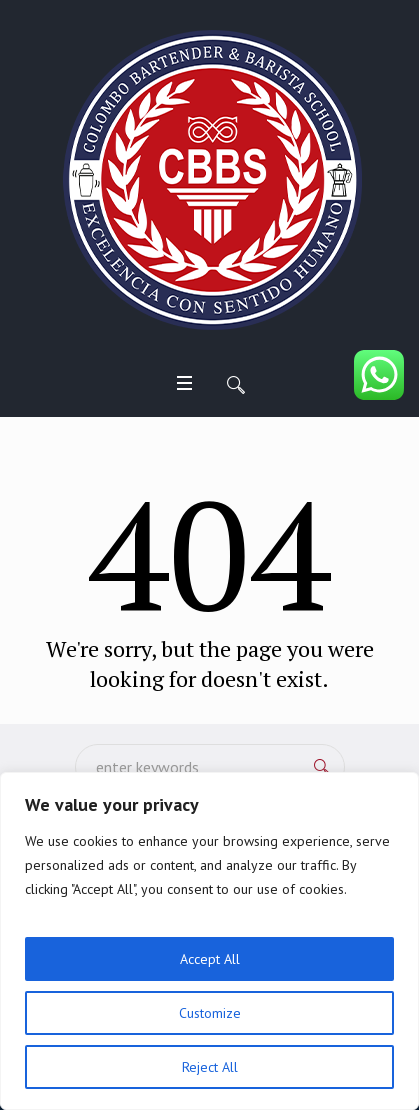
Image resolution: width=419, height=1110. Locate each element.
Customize (210, 1013)
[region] (209, 941)
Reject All (210, 1067)
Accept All (210, 959)
